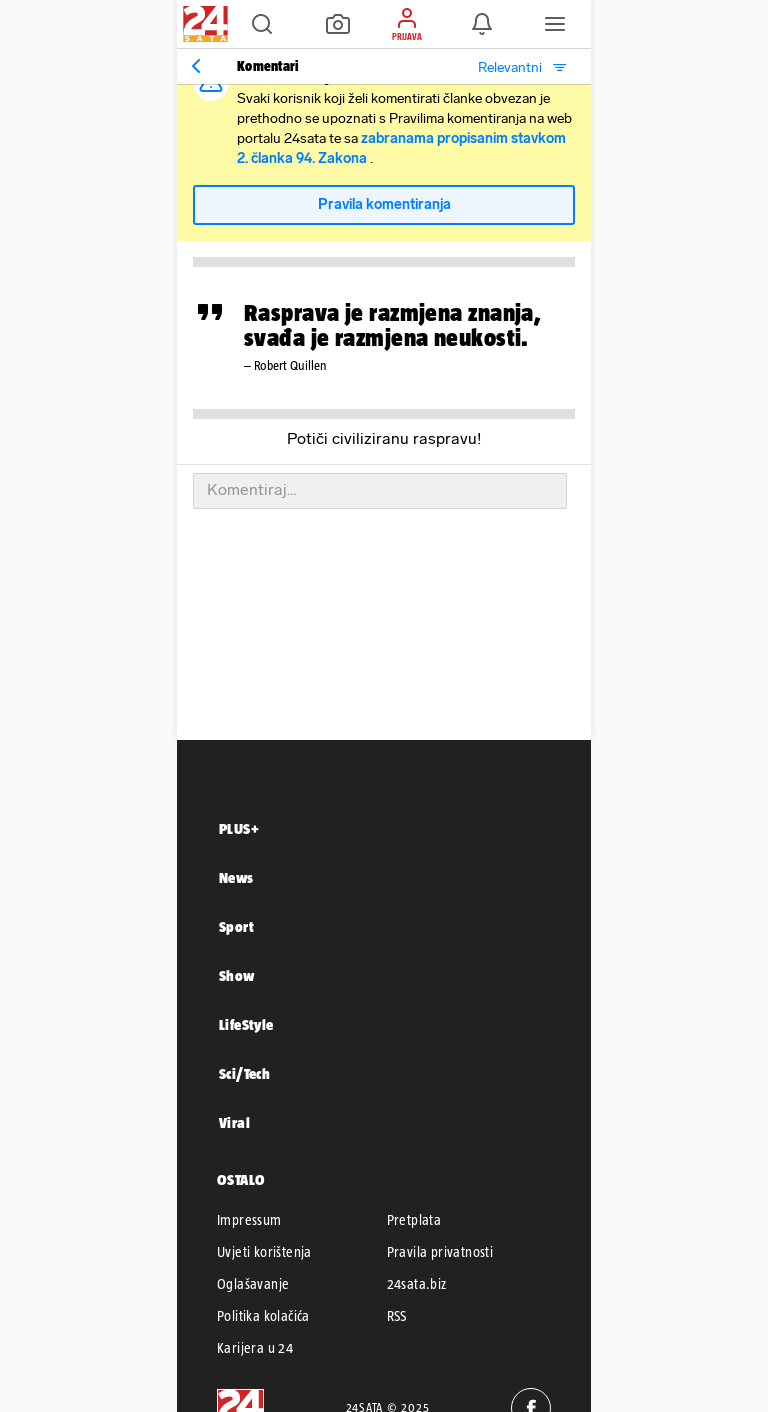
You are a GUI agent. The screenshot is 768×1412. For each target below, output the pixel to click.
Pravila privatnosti (440, 1252)
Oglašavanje (253, 1284)
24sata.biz (417, 1284)
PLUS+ (239, 828)
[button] (262, 24)
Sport (236, 926)
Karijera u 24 (255, 1348)
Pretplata (414, 1220)
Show (237, 975)
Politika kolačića (263, 1316)
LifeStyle (246, 1024)
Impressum (249, 1220)
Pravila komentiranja (384, 204)
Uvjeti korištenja (264, 1252)
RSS (397, 1316)
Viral (234, 1122)
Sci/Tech (244, 1073)
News (236, 877)
